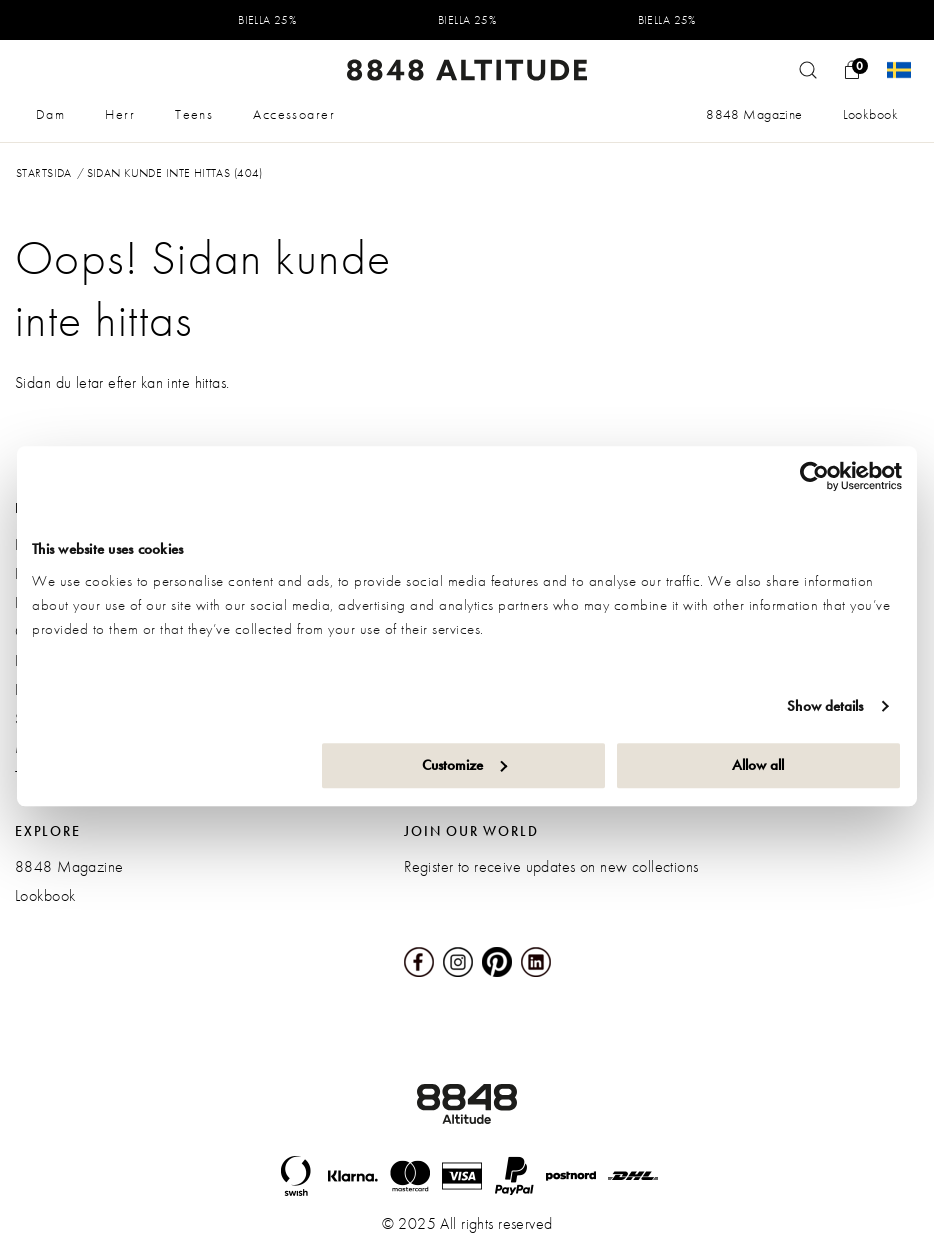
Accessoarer (294, 114)
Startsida (44, 173)
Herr (120, 114)
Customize (464, 765)
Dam (50, 114)
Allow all (758, 765)
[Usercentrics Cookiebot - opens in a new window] (814, 476)
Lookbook (870, 114)
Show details (825, 706)
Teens (194, 114)
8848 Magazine (754, 114)
